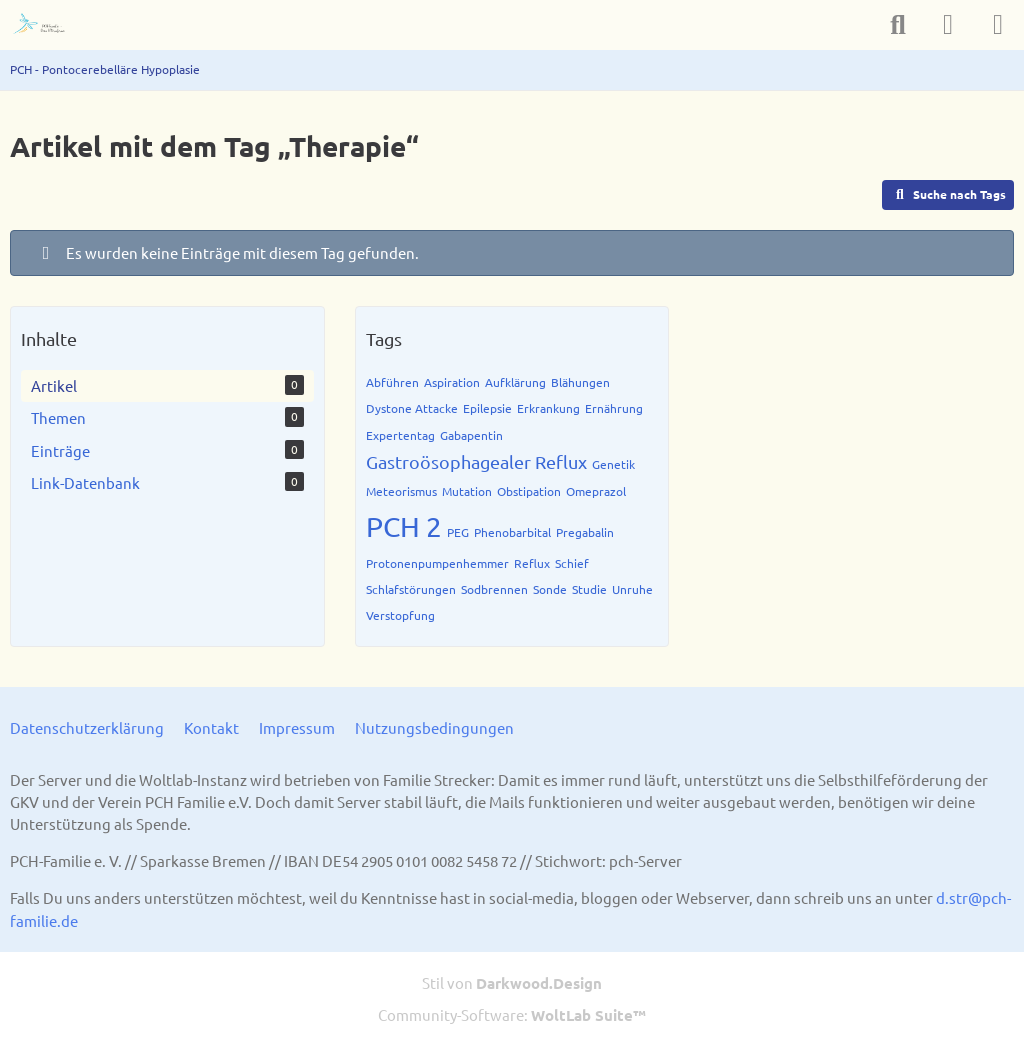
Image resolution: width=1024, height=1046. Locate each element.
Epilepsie (487, 408)
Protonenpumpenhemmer (437, 563)
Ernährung (614, 408)
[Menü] (998, 25)
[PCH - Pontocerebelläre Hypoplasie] (47, 25)
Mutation (467, 491)
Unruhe (632, 589)
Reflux (532, 563)
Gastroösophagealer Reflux (476, 461)
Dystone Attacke (412, 408)
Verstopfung (400, 615)
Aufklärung (515, 382)
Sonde (550, 589)
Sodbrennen (494, 589)
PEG (458, 532)
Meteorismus (401, 491)
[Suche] (898, 25)
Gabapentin (471, 435)
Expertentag (400, 435)
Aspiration (452, 382)
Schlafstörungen (411, 589)
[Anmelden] (948, 25)
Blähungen (580, 382)
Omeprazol (596, 491)
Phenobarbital (512, 532)
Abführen (392, 382)
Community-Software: (512, 1014)
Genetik (613, 464)
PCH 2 (404, 526)
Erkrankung (548, 408)
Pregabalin (585, 532)
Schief (572, 563)
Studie (589, 589)
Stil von (512, 982)
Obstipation (529, 491)
